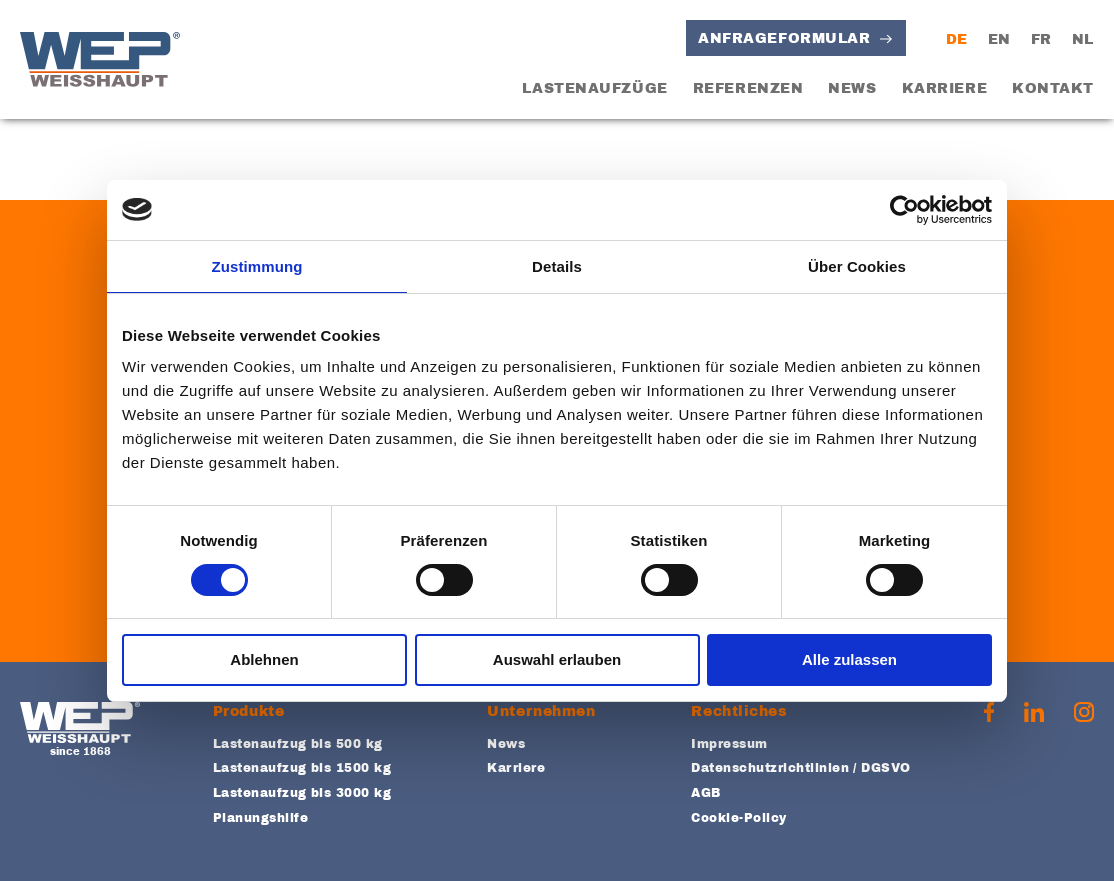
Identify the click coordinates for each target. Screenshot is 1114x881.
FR (1041, 39)
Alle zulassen (849, 659)
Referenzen (748, 88)
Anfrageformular (784, 38)
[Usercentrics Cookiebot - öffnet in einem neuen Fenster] (904, 210)
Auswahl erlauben (557, 659)
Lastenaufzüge (594, 88)
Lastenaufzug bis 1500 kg (302, 768)
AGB (705, 793)
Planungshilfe (260, 818)
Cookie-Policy (738, 818)
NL (1083, 39)
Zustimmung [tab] (257, 266)
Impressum (729, 744)
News (852, 88)
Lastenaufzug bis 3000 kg (302, 793)
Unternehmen (541, 711)
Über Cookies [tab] (857, 266)
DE (957, 39)
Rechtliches (739, 711)
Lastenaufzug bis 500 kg (298, 744)
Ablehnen (264, 659)
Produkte (248, 711)
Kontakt (1053, 88)
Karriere (944, 88)
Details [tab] (557, 266)
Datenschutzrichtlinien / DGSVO (800, 768)
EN (999, 39)
